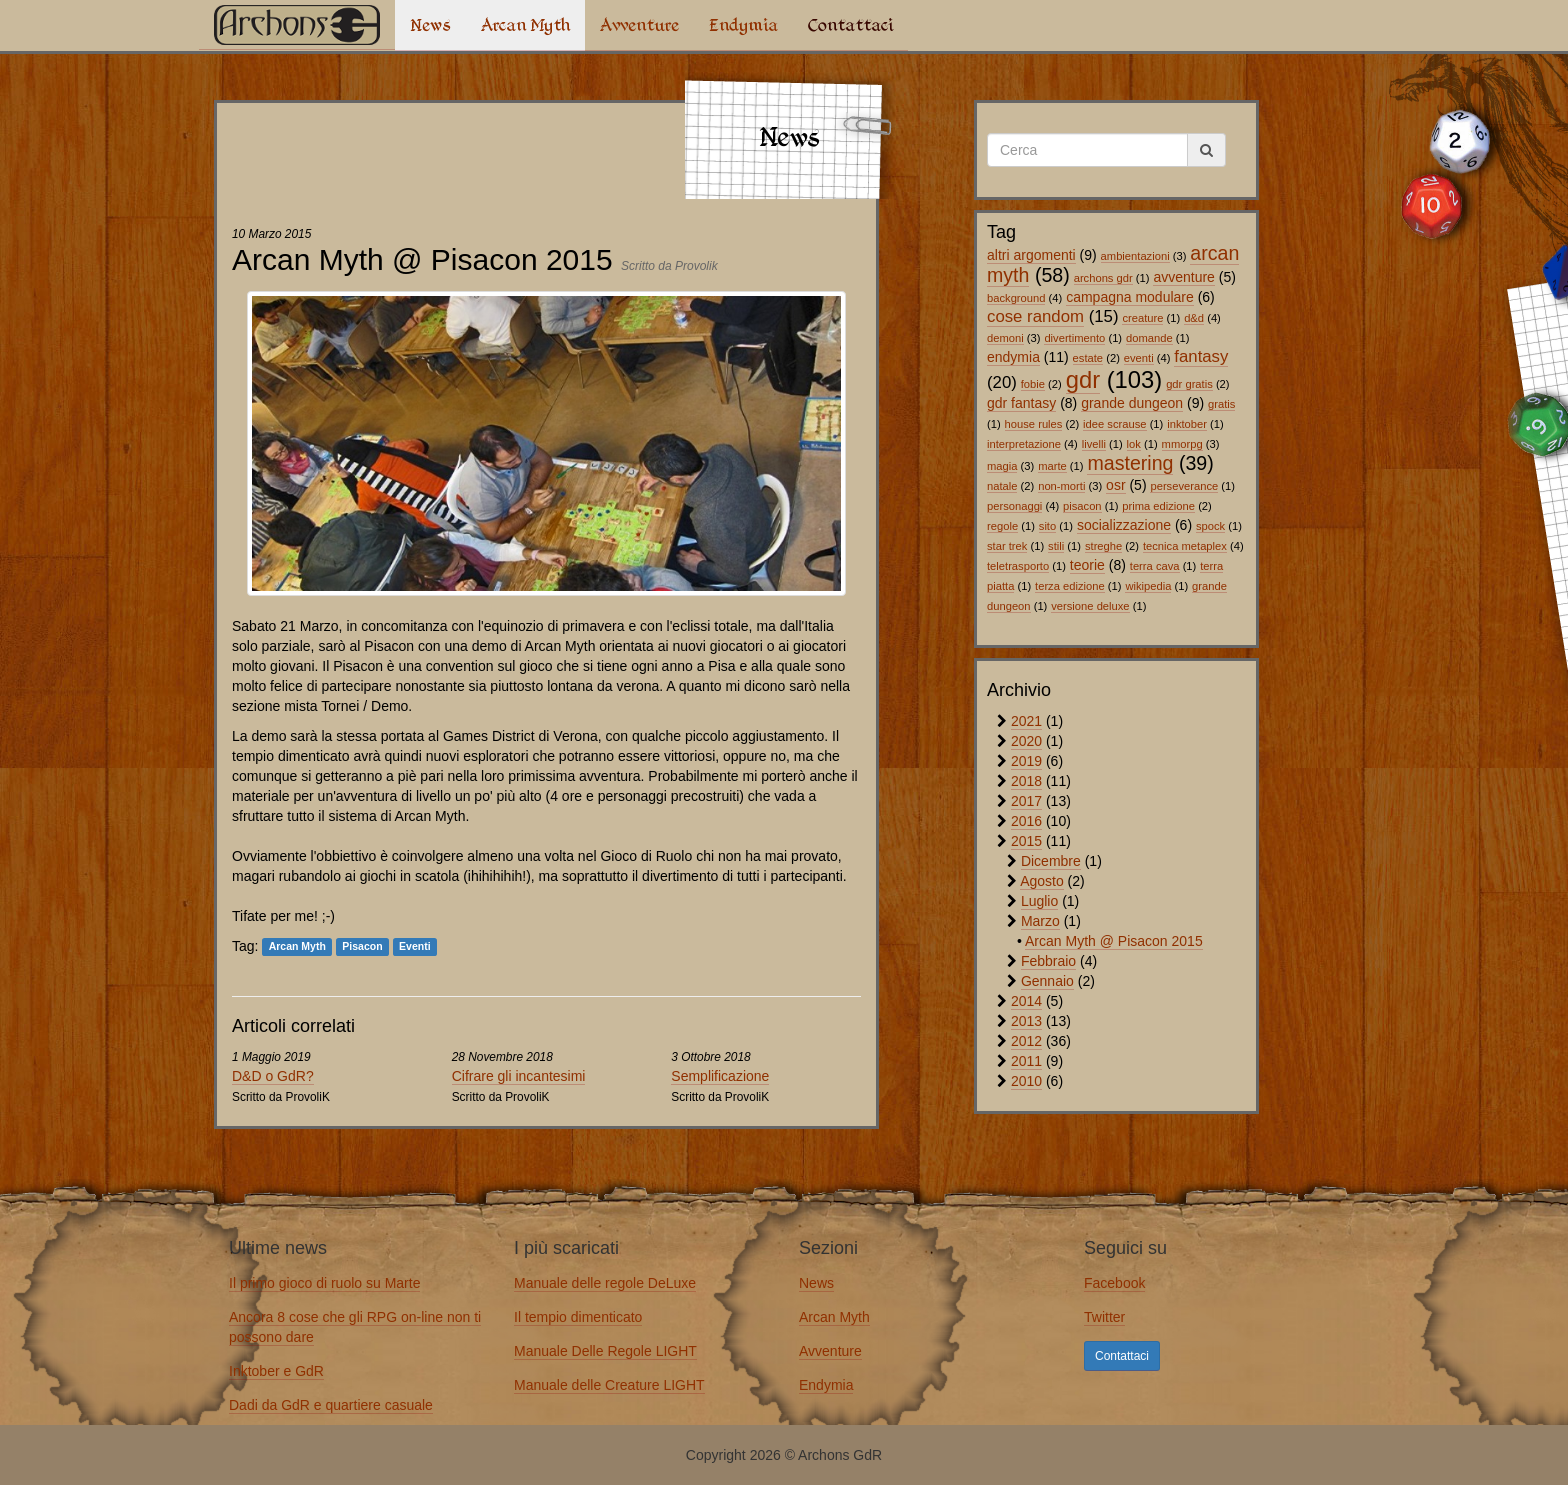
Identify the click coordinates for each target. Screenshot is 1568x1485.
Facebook (1114, 1283)
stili (1056, 546)
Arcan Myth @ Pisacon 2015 (1114, 941)
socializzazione (1124, 525)
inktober (1187, 424)
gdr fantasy (1021, 403)
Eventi (415, 947)
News (430, 25)
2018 (1026, 781)
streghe (1103, 546)
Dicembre (1051, 861)
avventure (1183, 277)
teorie (1087, 565)
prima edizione (1158, 506)
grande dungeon (1132, 403)
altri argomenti (1031, 255)
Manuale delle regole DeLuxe (605, 1283)
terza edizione (1070, 586)
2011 (1026, 1061)
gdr (1083, 379)
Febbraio (1048, 961)
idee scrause (1114, 424)
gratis (1221, 404)
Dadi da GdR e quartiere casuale (331, 1405)
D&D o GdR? (273, 1076)
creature (1142, 318)
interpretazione (1024, 444)
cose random (1035, 316)
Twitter (1104, 1317)
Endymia (743, 25)
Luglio (1039, 901)
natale (1002, 486)
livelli (1094, 444)
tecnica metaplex (1185, 546)
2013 (1026, 1021)
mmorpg (1182, 444)
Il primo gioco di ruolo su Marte (324, 1283)
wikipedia (1148, 586)
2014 (1026, 1001)
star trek (1007, 546)
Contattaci (850, 25)
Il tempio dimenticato (578, 1317)
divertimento (1074, 338)
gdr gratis (1189, 384)
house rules (1034, 424)
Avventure (639, 25)
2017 (1026, 801)
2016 (1026, 821)
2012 (1026, 1041)
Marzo (1040, 921)
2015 (1026, 841)
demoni (1005, 338)
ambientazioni (1135, 256)
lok (1134, 444)
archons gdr (1103, 278)
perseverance (1184, 486)
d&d (1194, 318)
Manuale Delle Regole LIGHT (605, 1351)
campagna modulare (1130, 297)
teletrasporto (1018, 566)
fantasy (1201, 356)
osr (1115, 485)
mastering (1130, 463)
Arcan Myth (525, 25)
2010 (1026, 1081)
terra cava (1155, 566)
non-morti (1061, 486)
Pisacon (362, 947)
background (1016, 298)
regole (1002, 526)
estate (1088, 358)
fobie (1033, 384)
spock (1210, 526)
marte (1052, 466)
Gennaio (1047, 981)
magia (1002, 466)
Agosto (1042, 881)
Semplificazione (720, 1076)
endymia (1013, 357)
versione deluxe (1090, 606)
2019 (1026, 761)
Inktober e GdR (276, 1371)
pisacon (1082, 506)
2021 (1026, 721)
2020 (1026, 741)
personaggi (1014, 506)
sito (1047, 526)
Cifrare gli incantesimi (519, 1076)
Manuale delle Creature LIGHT (609, 1385)
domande (1149, 338)
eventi (1139, 358)
